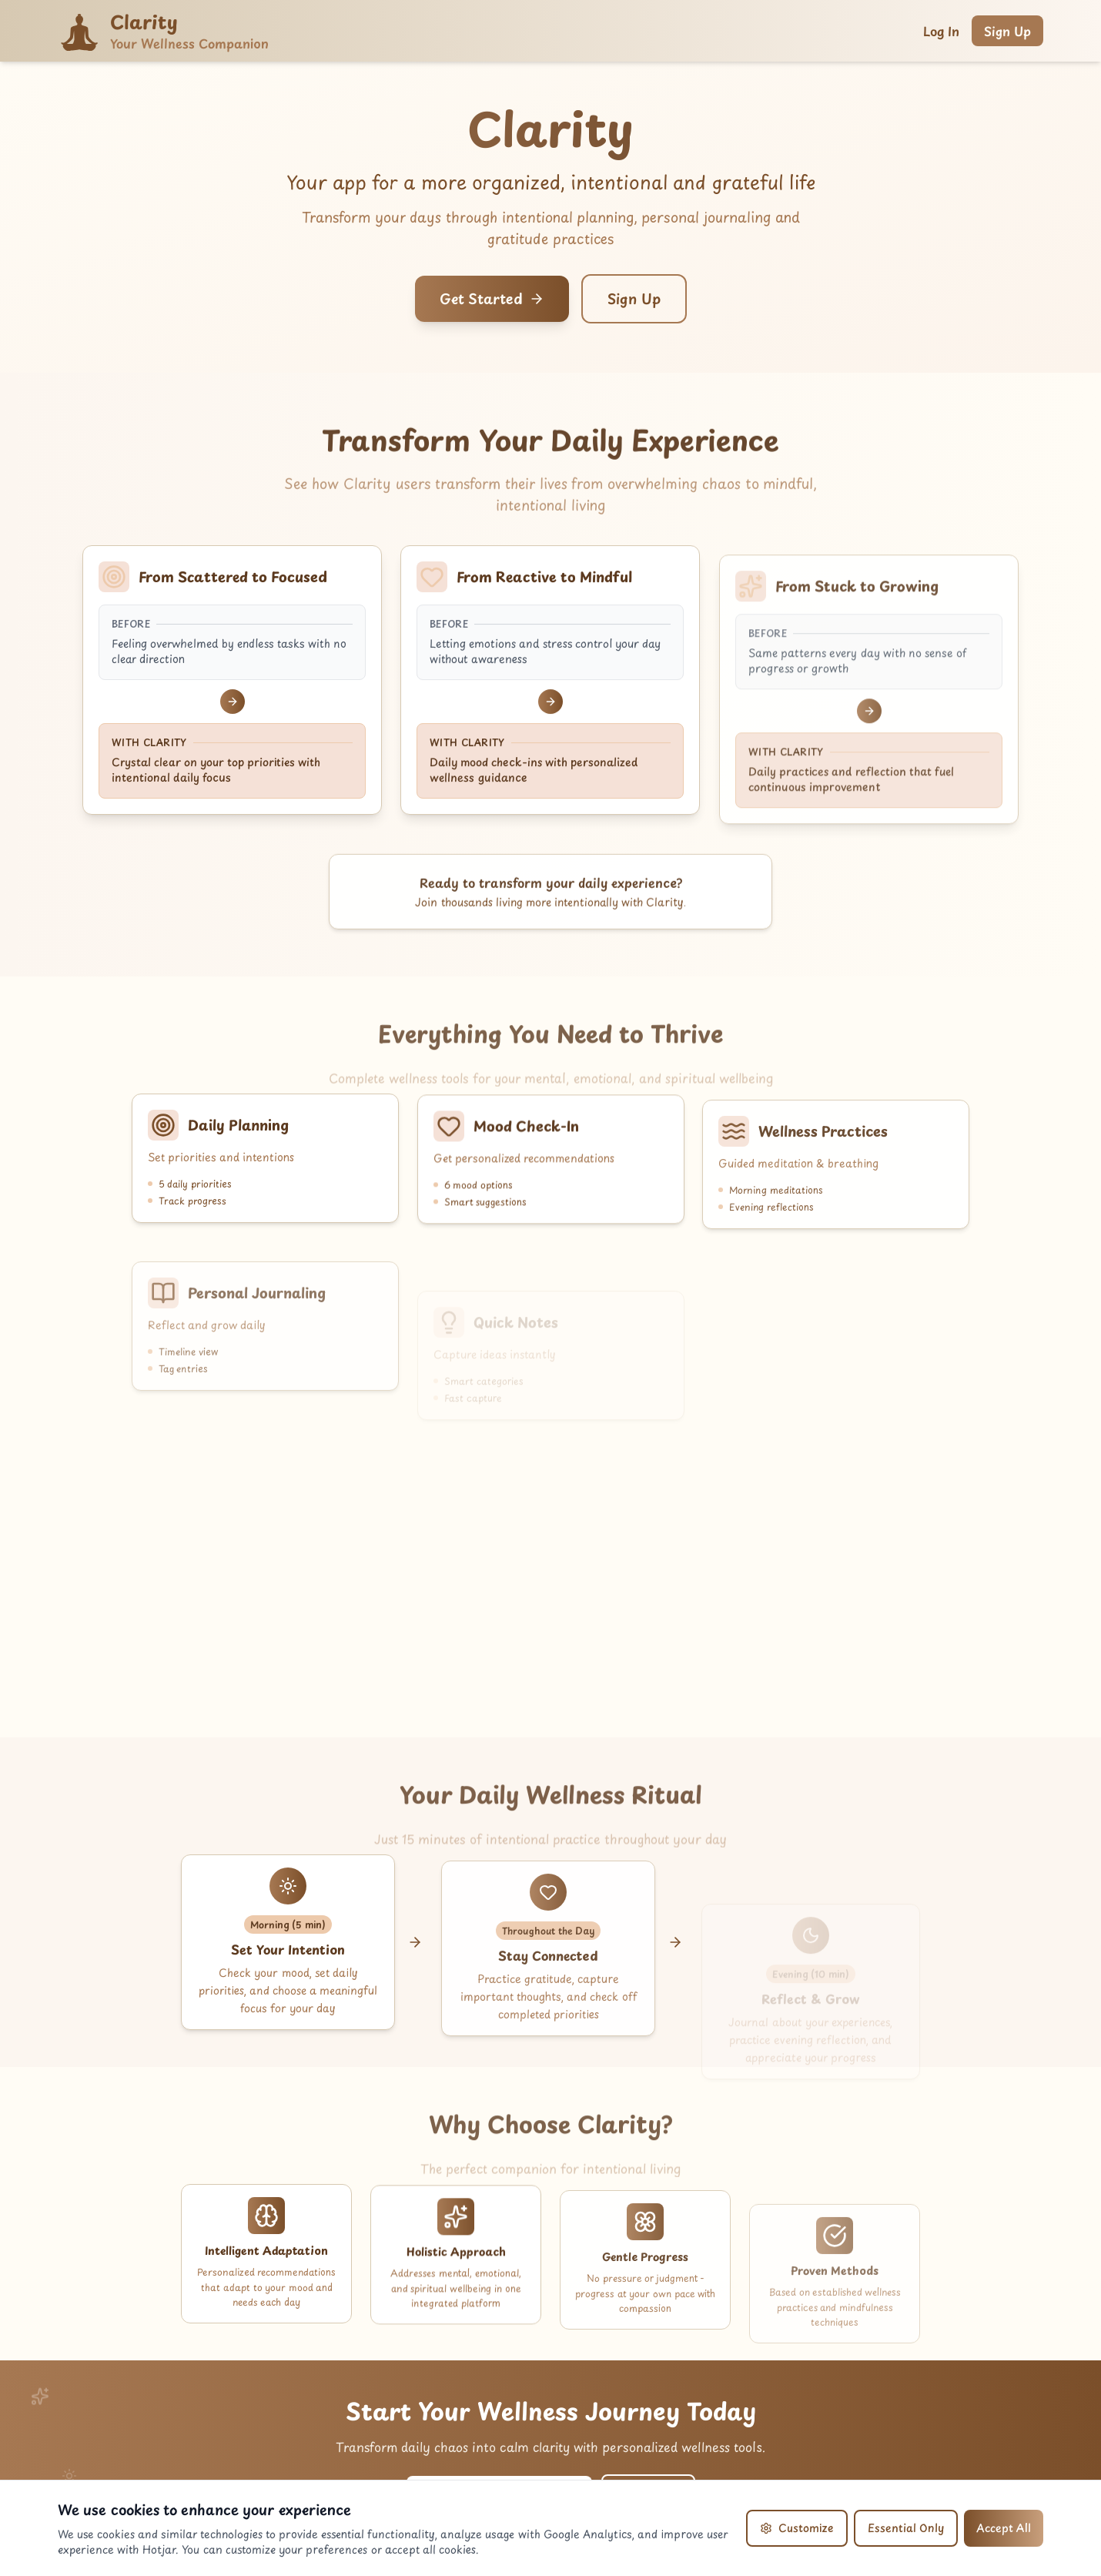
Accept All (1003, 2528)
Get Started (492, 298)
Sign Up (1007, 31)
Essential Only (906, 2528)
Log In (941, 31)
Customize (797, 2528)
